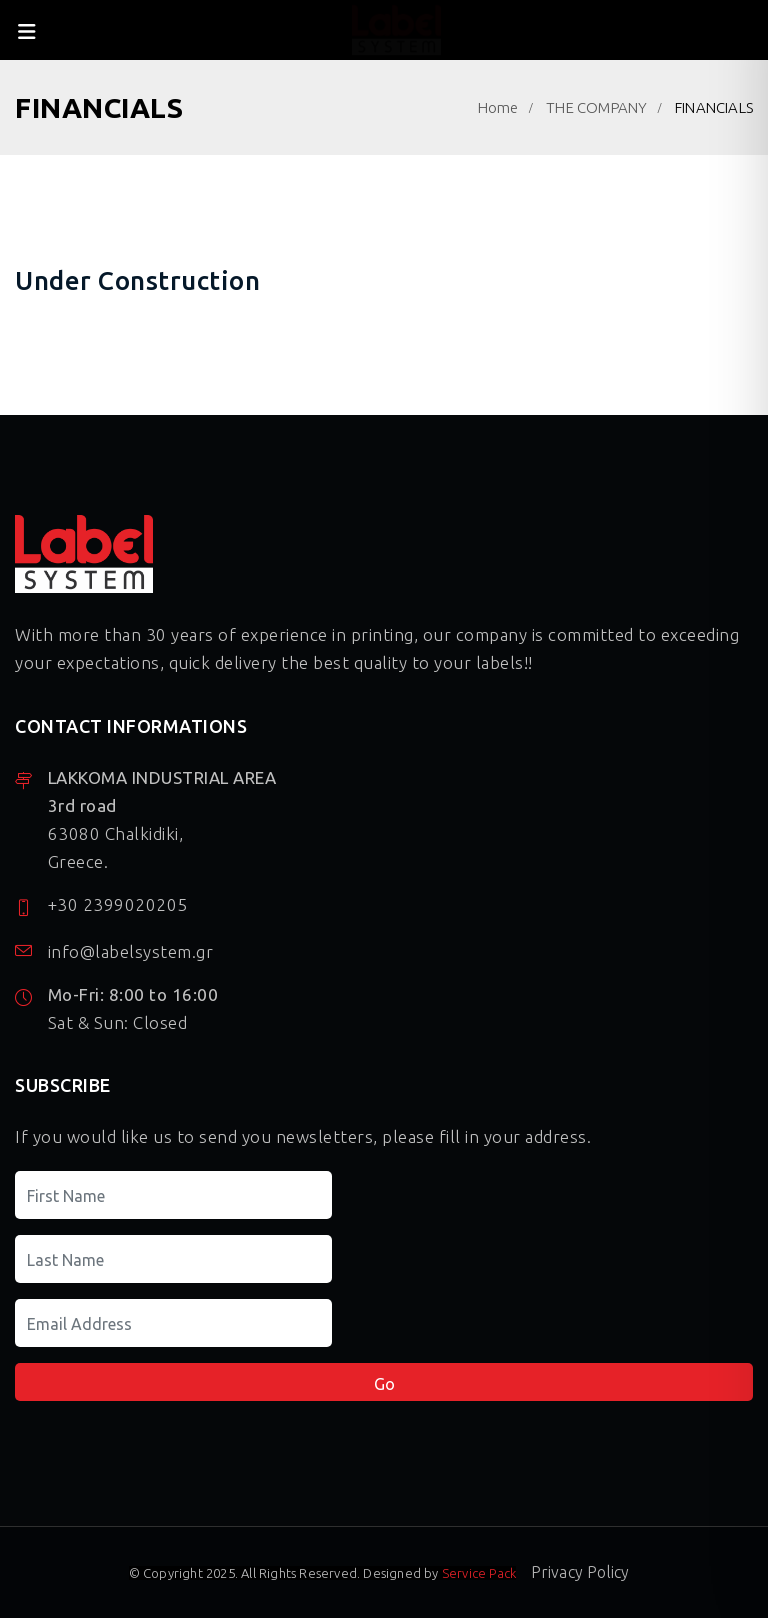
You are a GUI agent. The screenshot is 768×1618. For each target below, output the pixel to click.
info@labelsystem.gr (131, 951)
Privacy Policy (580, 1572)
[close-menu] (27, 30)
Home (498, 107)
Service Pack (479, 1573)
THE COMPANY (596, 107)
